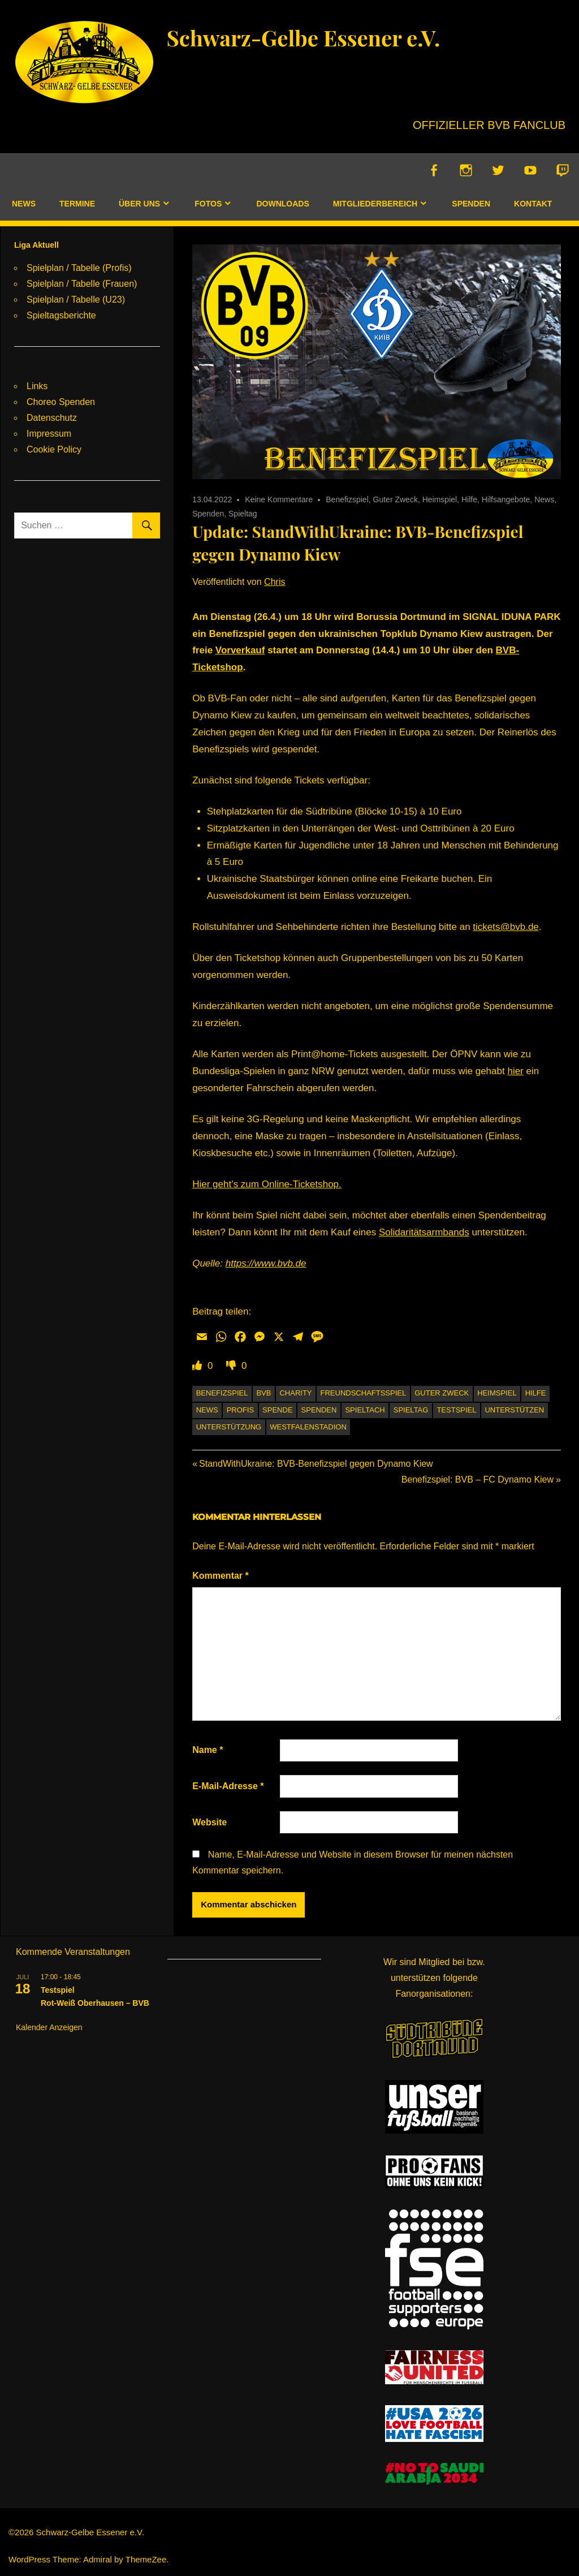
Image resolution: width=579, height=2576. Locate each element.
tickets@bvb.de (505, 927)
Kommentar (220, 1575)
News (24, 204)
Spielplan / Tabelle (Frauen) (82, 283)
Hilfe (469, 500)
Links (37, 386)
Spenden (471, 204)
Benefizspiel (347, 500)
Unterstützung (229, 1427)
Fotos (208, 204)
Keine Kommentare (279, 500)
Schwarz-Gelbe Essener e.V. (309, 37)
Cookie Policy (54, 449)
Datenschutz (52, 418)
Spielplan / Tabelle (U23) (76, 299)
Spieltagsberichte (61, 315)
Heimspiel (439, 500)
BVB (263, 1393)
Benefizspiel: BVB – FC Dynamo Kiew (477, 1480)
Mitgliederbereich (375, 204)
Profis (240, 1410)
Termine (77, 204)
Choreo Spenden (61, 402)
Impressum (49, 433)
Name (207, 1750)
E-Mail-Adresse (227, 1786)
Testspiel (456, 1410)
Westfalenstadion (308, 1427)
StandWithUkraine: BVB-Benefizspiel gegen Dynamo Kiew (315, 1464)
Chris (274, 582)
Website (209, 1822)
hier (515, 1071)
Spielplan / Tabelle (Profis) (79, 268)
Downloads (282, 204)
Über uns (139, 204)
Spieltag (242, 514)
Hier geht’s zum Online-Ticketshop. (267, 1184)
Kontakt (533, 204)
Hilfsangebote (506, 500)
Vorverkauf (240, 650)
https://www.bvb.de (266, 1264)
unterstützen (514, 1410)
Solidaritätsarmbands (424, 1232)
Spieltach (364, 1410)
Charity (295, 1393)
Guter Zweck (395, 500)
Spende (277, 1410)
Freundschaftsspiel (364, 1393)
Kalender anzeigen (49, 2027)
